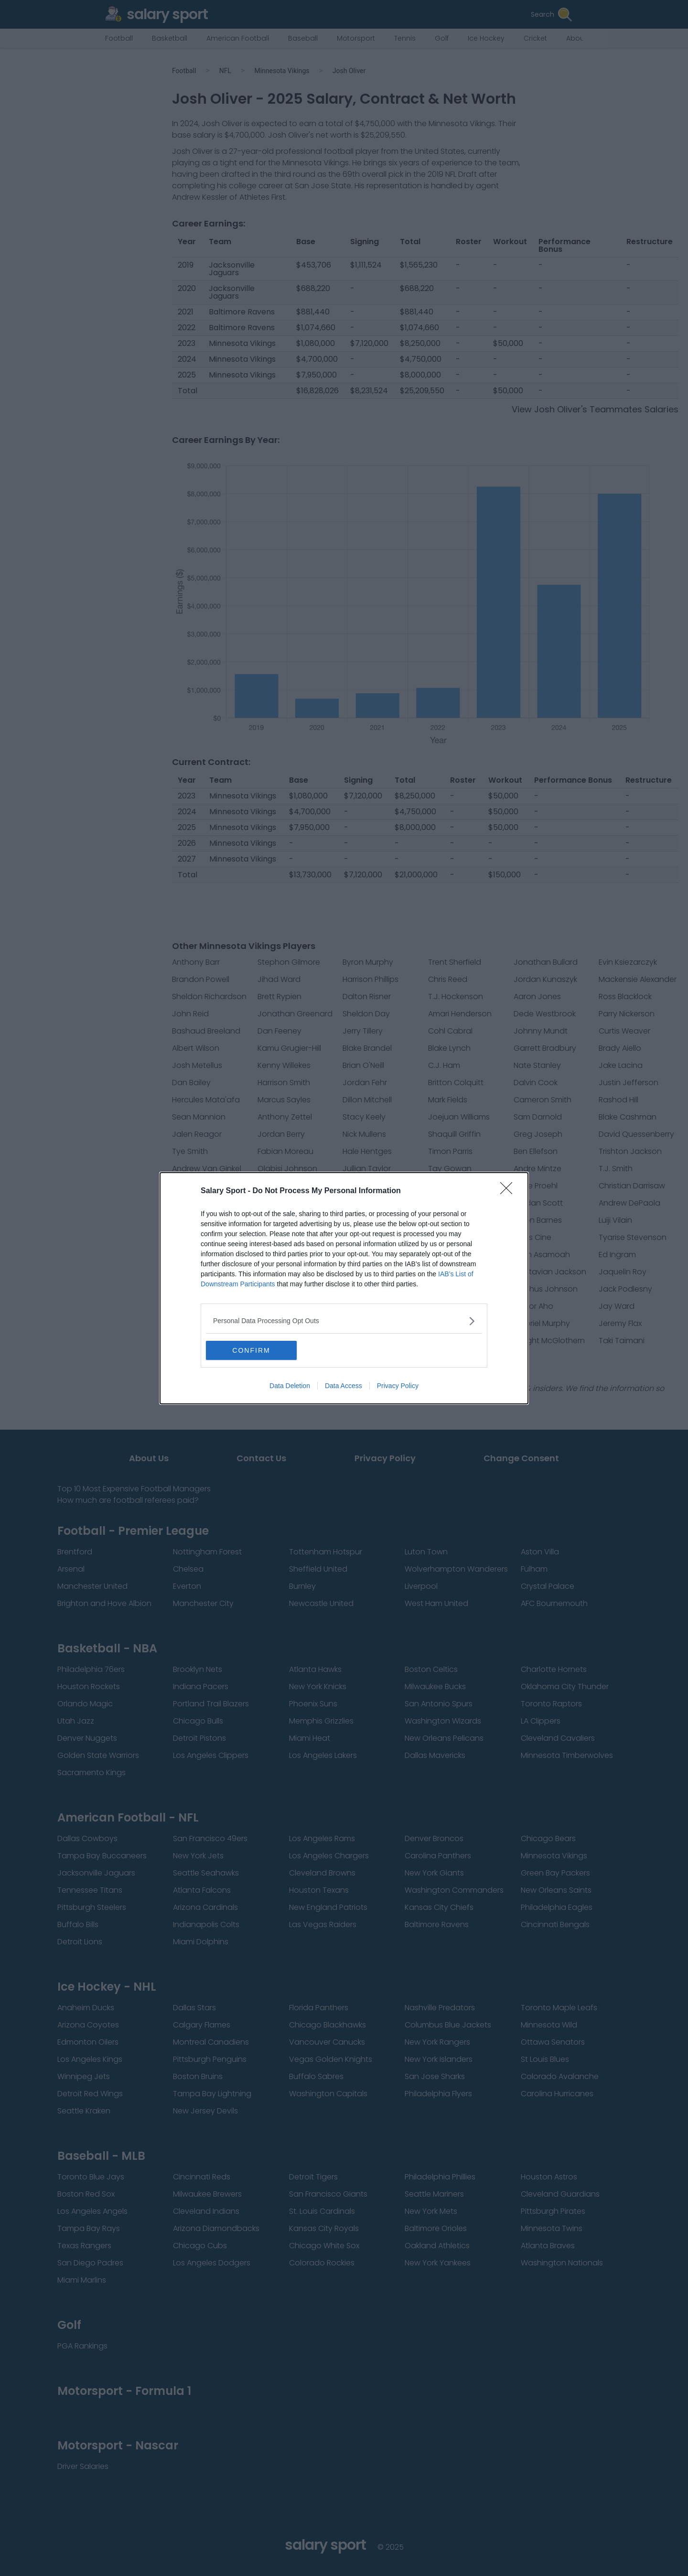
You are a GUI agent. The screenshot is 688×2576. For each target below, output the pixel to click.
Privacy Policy (398, 1386)
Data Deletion (289, 1386)
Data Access (343, 1386)
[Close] (509, 1191)
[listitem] (344, 1321)
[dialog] (344, 1288)
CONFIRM (251, 1350)
